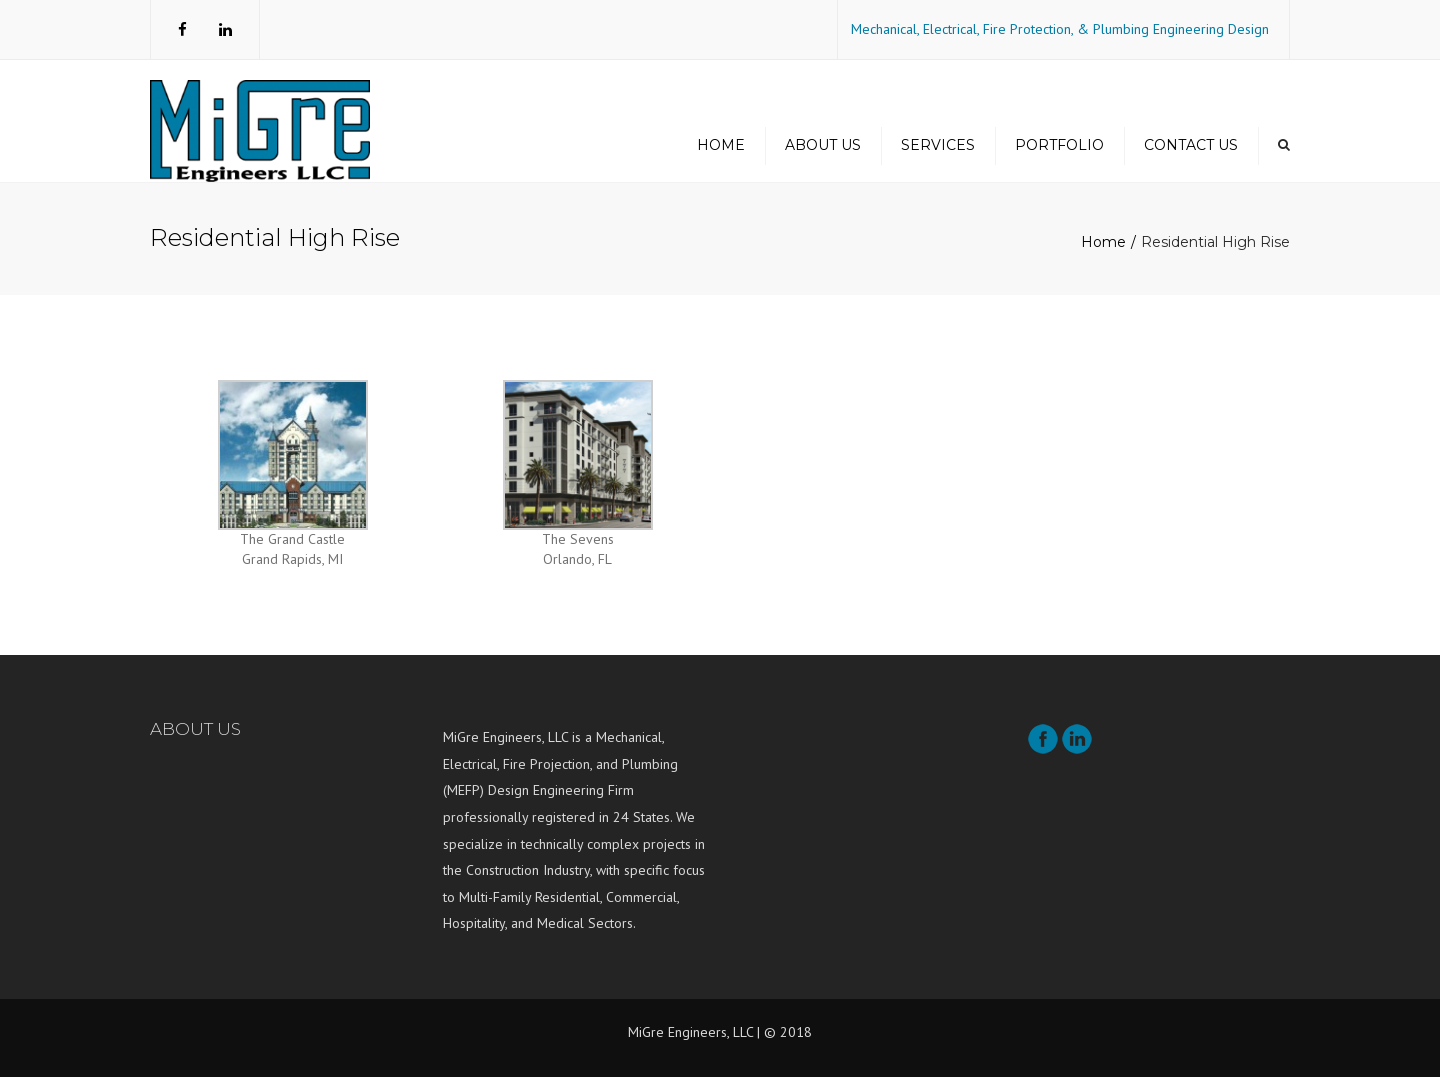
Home (721, 145)
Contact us (1191, 145)
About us (823, 145)
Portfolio (1059, 145)
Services (938, 145)
